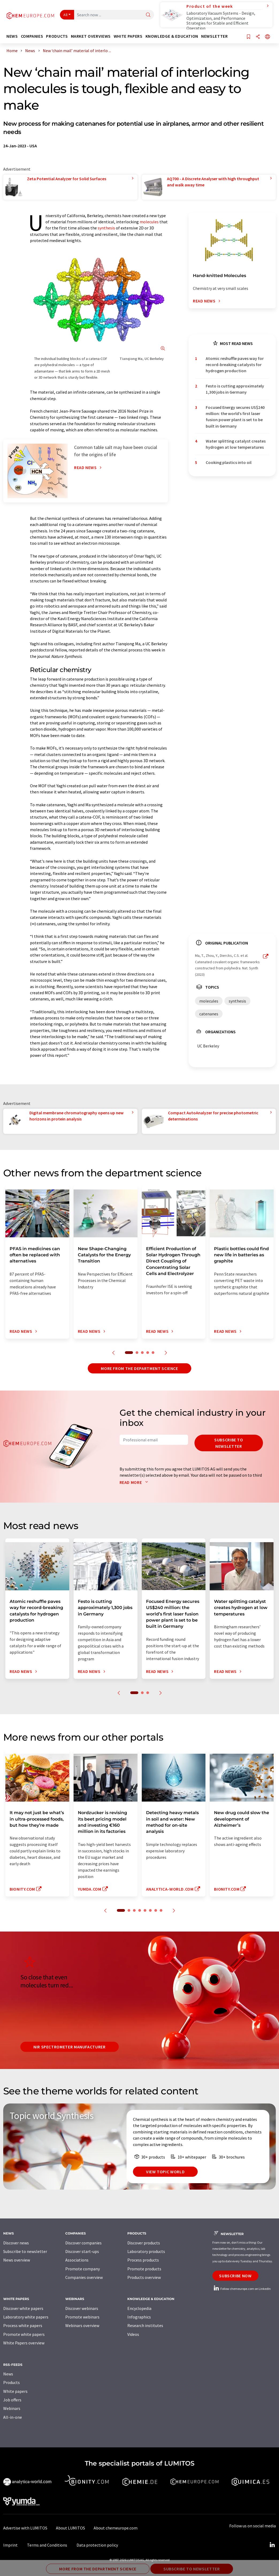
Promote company (82, 2268)
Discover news (16, 2242)
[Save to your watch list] (248, 37)
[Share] (258, 37)
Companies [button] (32, 36)
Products (11, 2382)
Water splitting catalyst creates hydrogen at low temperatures (236, 444)
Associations (77, 2260)
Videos (133, 2334)
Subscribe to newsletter (228, 1443)
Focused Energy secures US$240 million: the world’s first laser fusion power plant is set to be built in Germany (235, 417)
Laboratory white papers (25, 2317)
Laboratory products (146, 2251)
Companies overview (84, 2277)
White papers (15, 2391)
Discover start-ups (82, 2251)
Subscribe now (235, 2275)
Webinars (11, 2408)
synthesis (106, 228)
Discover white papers (23, 2308)
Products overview (144, 2277)
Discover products (143, 2242)
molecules (149, 221)
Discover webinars (81, 2308)
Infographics (139, 2317)
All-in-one (12, 2417)
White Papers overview (23, 2342)
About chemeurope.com (115, 2528)
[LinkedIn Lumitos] (272, 2545)
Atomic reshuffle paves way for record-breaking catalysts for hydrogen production (235, 365)
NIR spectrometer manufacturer (69, 2046)
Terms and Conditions (47, 2545)
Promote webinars (82, 2317)
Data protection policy (97, 2545)
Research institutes (145, 2325)
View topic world (165, 2171)
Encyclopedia (139, 2308)
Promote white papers (24, 2334)
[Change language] (267, 37)
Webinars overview (82, 2325)
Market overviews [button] (91, 36)
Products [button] (57, 36)
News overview (16, 2260)
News (8, 2374)
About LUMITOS (70, 2528)
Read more (135, 1482)
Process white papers (22, 2325)
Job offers (12, 2399)
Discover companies (83, 2242)
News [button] (12, 36)
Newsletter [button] (214, 36)
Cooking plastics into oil (228, 462)
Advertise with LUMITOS (25, 2528)
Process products (143, 2260)
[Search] (148, 15)
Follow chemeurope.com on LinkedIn (241, 2289)
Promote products (144, 2268)
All (65, 14)
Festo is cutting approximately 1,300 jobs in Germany (235, 389)
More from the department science (139, 1368)
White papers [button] (128, 36)
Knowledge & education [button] (172, 36)
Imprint (10, 2545)
